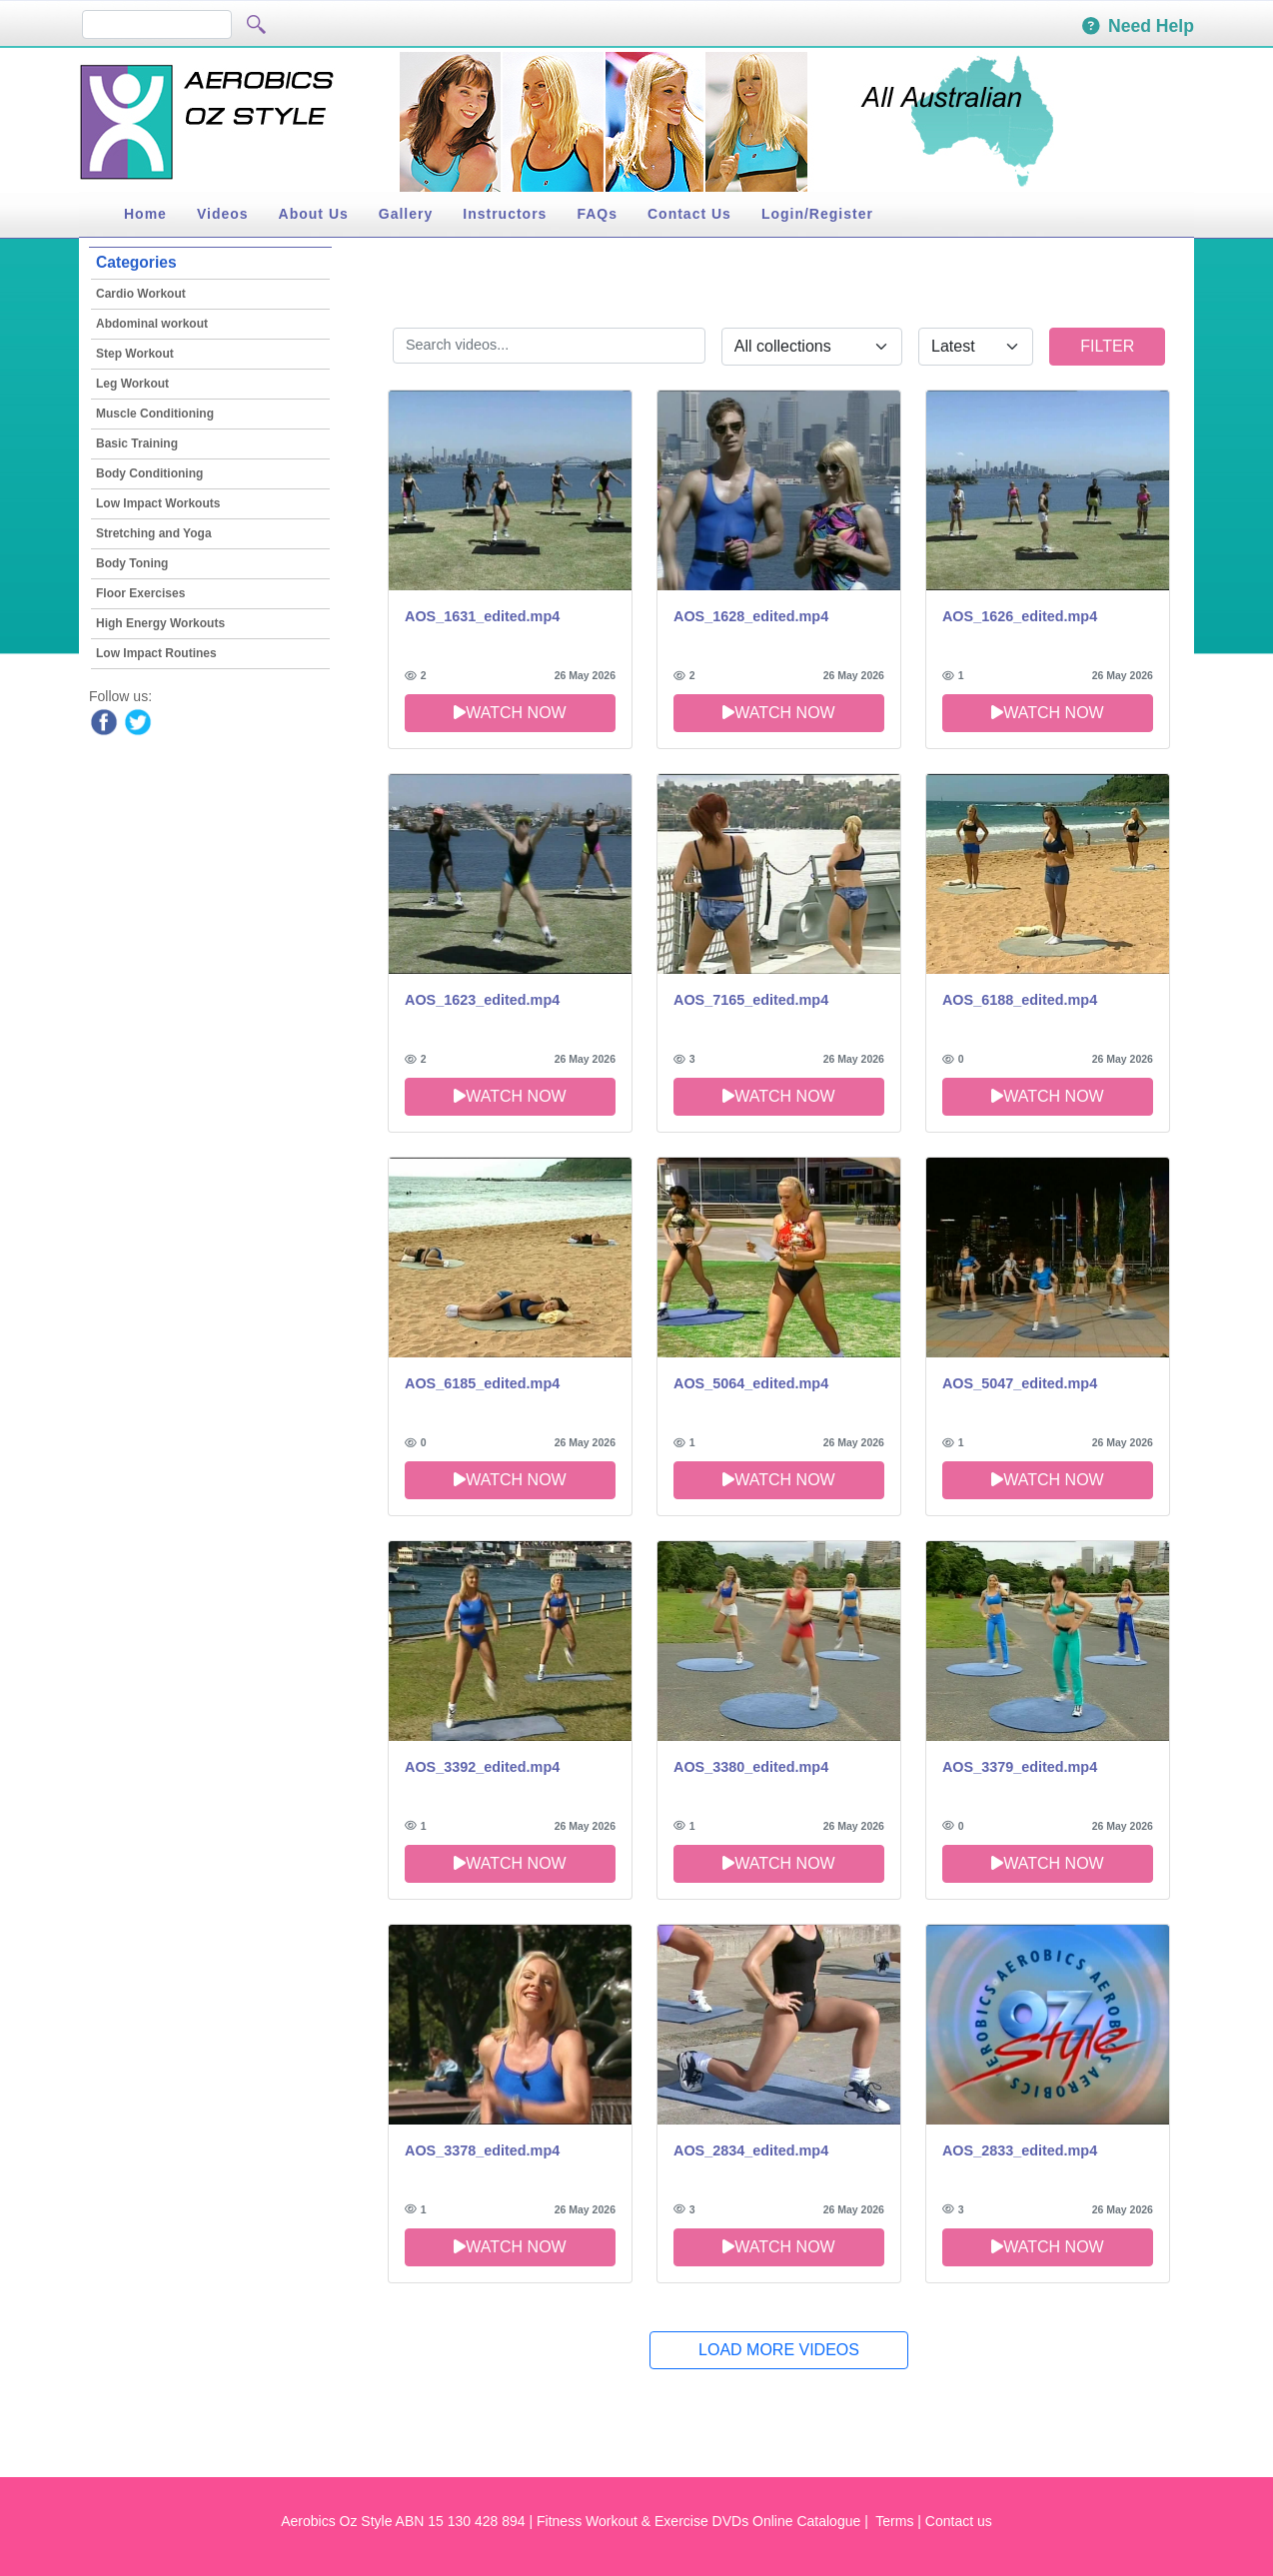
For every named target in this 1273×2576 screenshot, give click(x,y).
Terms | (898, 2521)
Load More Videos (778, 2349)
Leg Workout (132, 384)
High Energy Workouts (160, 623)
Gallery (406, 214)
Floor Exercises (140, 593)
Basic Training (137, 443)
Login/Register (817, 214)
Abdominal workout (152, 324)
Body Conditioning (149, 473)
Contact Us (689, 214)
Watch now (510, 712)
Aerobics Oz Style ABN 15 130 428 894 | (407, 2521)
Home (145, 214)
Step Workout (135, 354)
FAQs (597, 214)
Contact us (958, 2521)
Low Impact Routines (156, 653)
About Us (314, 214)
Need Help (1138, 26)
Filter (1107, 346)
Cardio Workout (141, 294)
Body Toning (132, 563)
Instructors (505, 214)
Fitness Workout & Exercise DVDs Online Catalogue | (704, 2521)
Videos (223, 214)
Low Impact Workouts (158, 503)
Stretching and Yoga (154, 533)
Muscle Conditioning (155, 414)
